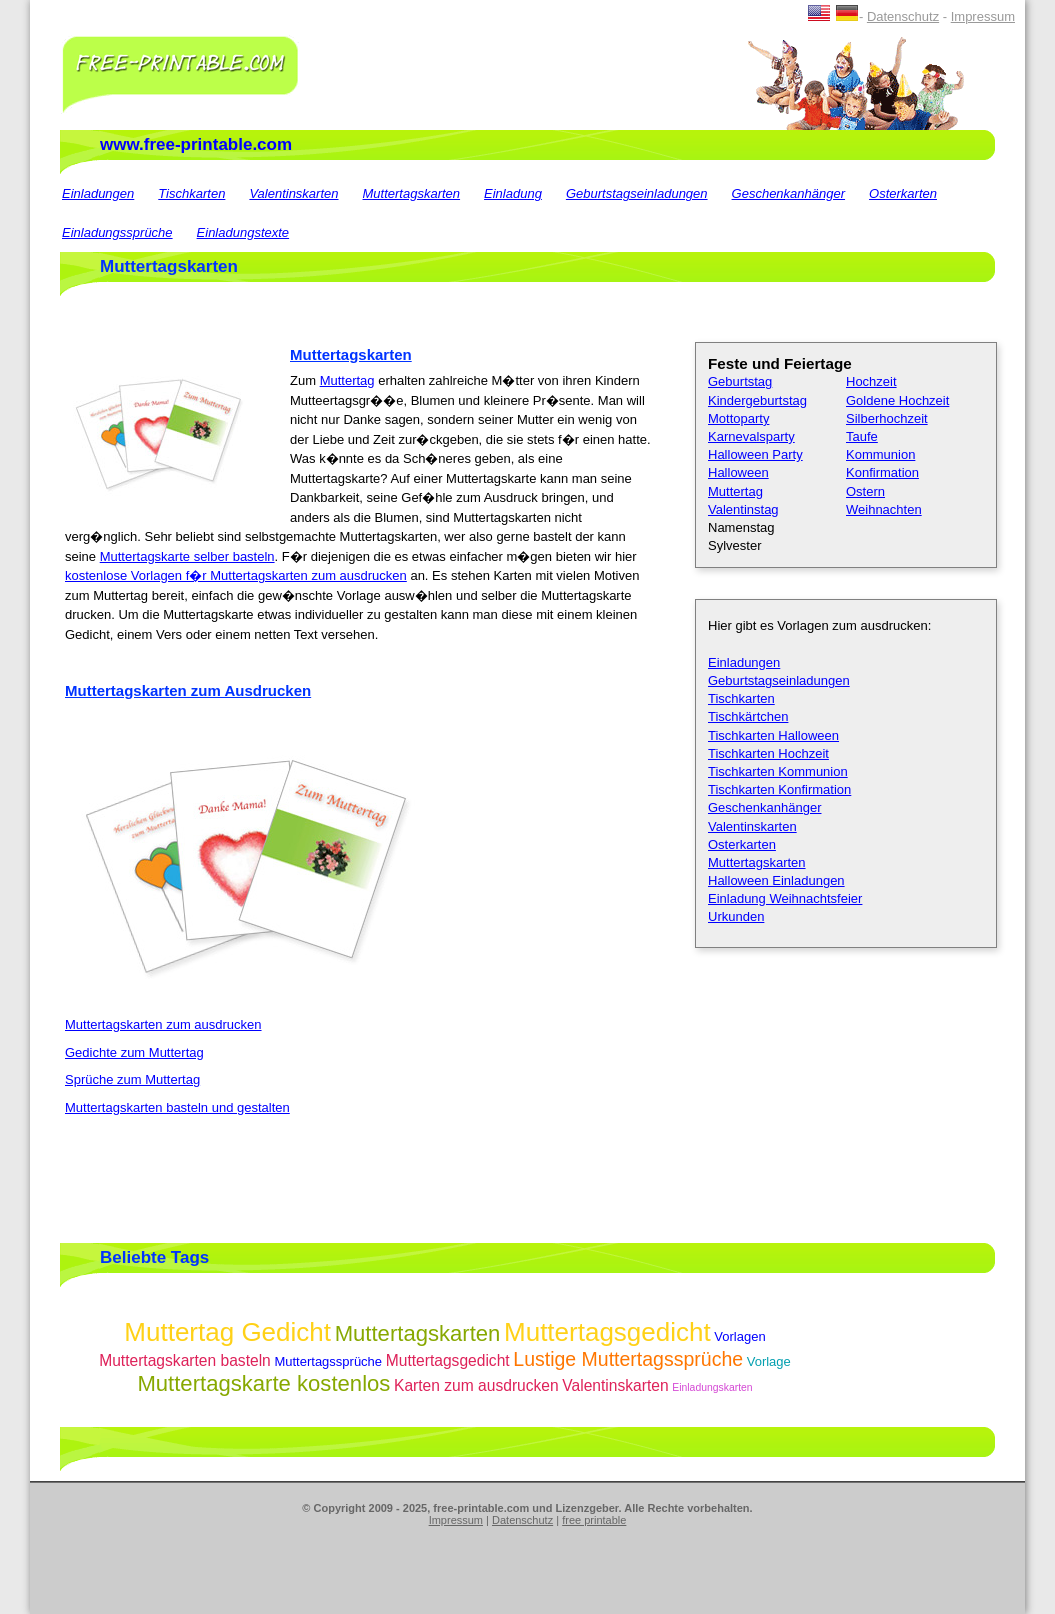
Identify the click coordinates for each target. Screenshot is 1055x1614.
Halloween (738, 472)
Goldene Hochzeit (897, 400)
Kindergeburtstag (757, 400)
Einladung (513, 193)
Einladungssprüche (117, 232)
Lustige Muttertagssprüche (628, 1359)
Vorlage (769, 1361)
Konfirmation (882, 472)
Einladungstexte (243, 232)
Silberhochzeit (887, 418)
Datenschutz (903, 16)
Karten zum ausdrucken (476, 1385)
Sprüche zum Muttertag (132, 1079)
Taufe (862, 436)
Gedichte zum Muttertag (134, 1052)
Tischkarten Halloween (773, 735)
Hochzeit (871, 381)
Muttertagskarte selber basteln (187, 556)
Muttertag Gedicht (227, 1332)
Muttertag (347, 380)
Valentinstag (743, 509)
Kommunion (880, 454)
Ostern (865, 491)
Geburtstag (740, 381)
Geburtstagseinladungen (637, 193)
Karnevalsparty (751, 436)
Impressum (983, 16)
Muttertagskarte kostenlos (263, 1383)
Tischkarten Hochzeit (768, 753)
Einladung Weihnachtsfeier (785, 898)
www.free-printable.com (196, 144)
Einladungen (98, 193)
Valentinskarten (293, 193)
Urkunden (736, 916)
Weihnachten (884, 509)
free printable (594, 1520)
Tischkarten (191, 193)
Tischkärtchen (748, 716)
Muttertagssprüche (328, 1361)
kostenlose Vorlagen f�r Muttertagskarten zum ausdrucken (236, 575)
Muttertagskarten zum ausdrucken (163, 1024)
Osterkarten (903, 193)
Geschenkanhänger (788, 193)
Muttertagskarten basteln (185, 1360)
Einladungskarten (712, 1387)
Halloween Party (755, 454)
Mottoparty (738, 418)
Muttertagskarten (412, 193)
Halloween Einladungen (776, 880)
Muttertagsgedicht (607, 1332)
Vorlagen (739, 1336)
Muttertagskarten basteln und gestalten (177, 1107)
